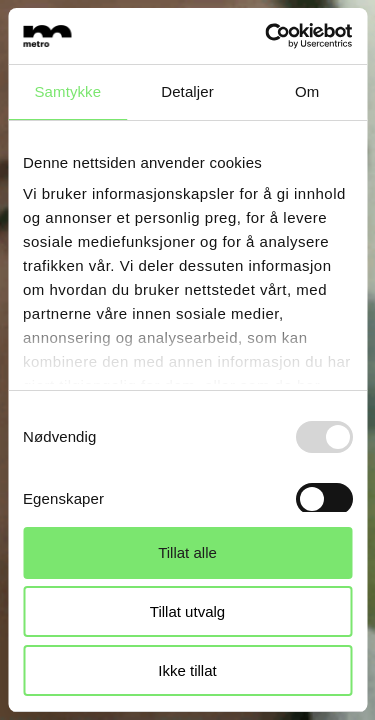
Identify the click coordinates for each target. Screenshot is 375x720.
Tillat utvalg (187, 611)
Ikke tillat (187, 670)
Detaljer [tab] (187, 91)
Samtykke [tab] (68, 91)
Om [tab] (307, 91)
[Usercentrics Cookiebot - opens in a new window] (267, 36)
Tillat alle (187, 552)
